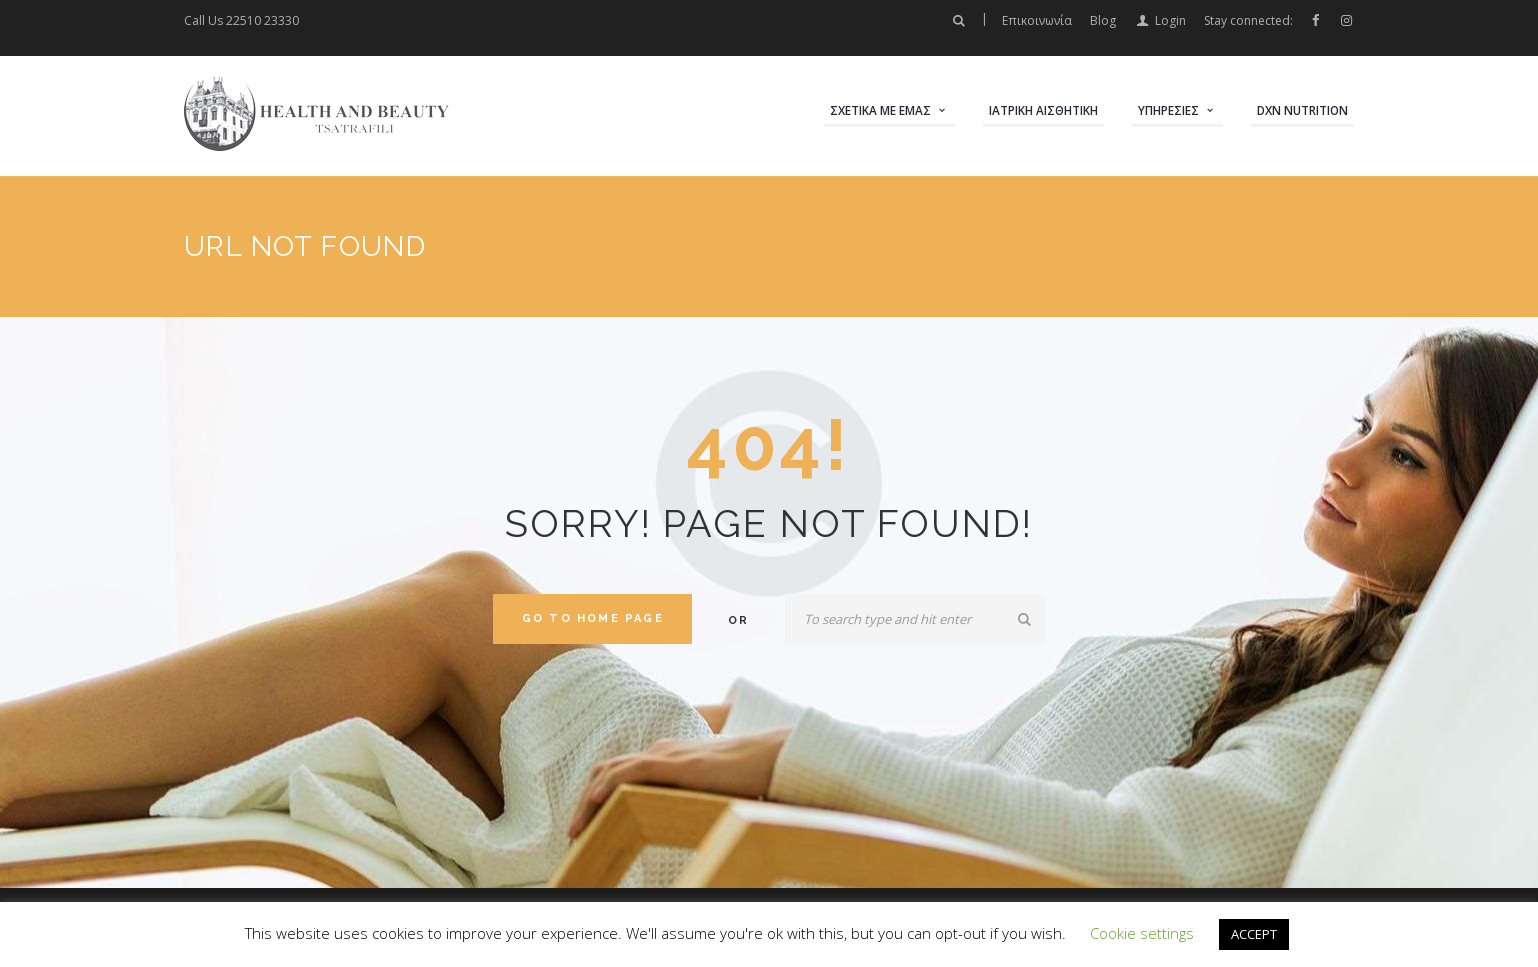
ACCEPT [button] (1254, 934)
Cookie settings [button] (1142, 933)
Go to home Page (593, 618)
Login (1170, 20)
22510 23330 (262, 20)
